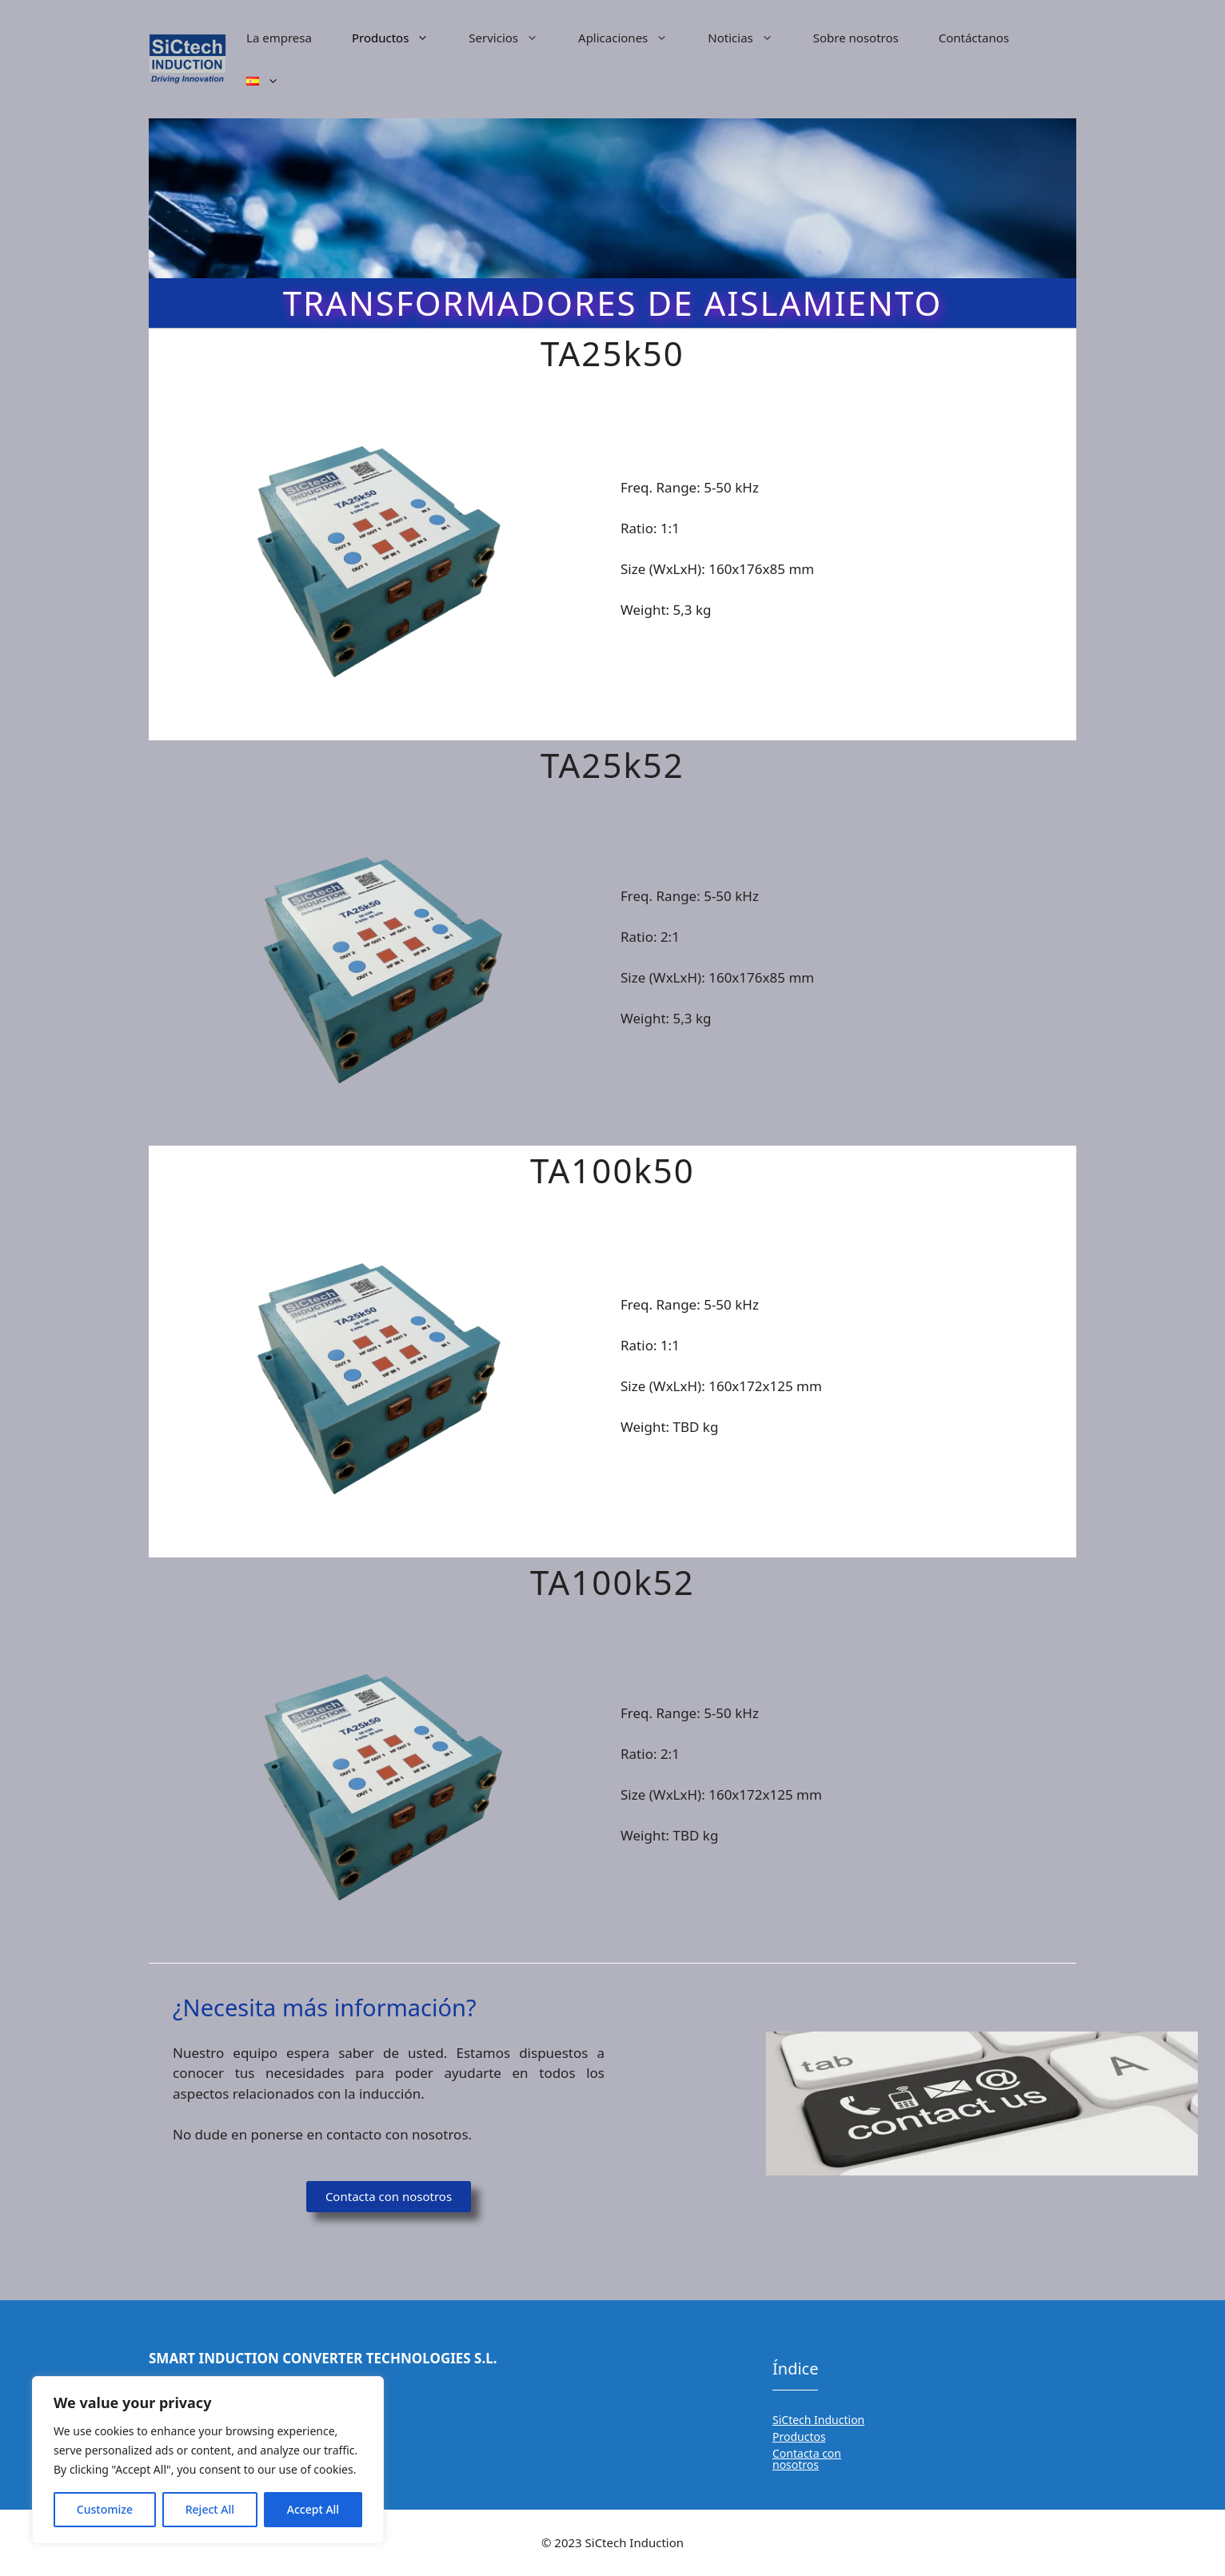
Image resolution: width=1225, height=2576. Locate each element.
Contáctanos (974, 38)
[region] (208, 2460)
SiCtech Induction (818, 2419)
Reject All (210, 2509)
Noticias (750, 37)
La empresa (279, 38)
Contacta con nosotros (806, 2459)
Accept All (313, 2509)
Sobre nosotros (856, 38)
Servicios (513, 37)
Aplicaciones (633, 37)
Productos (400, 37)
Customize (105, 2509)
